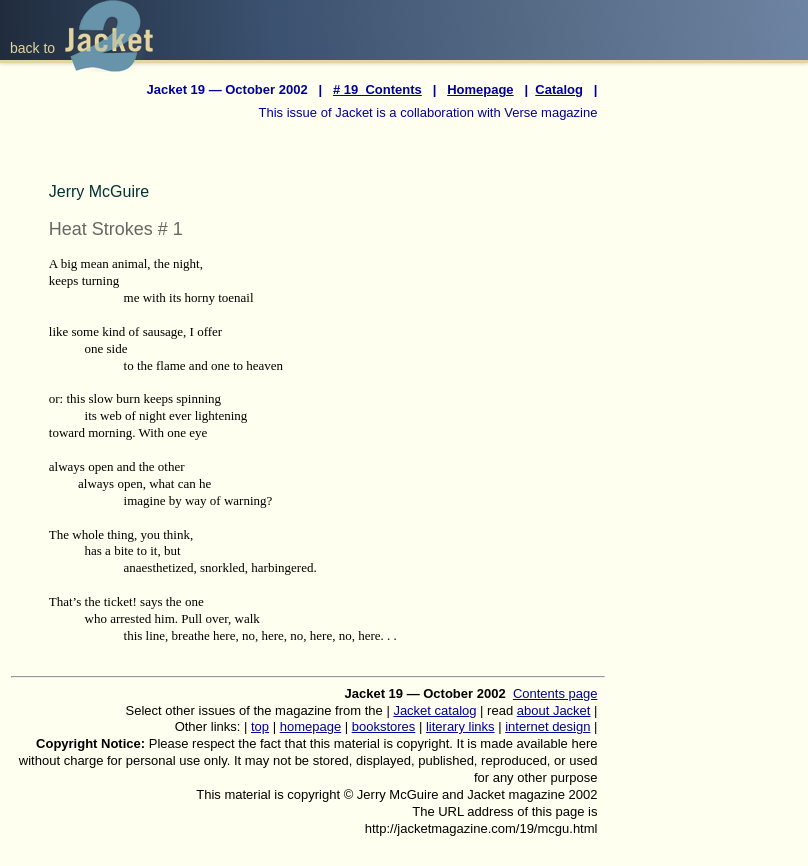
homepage (310, 726)
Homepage (480, 89)
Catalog (559, 89)
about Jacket (554, 710)
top (260, 726)
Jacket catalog (434, 710)
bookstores (384, 726)
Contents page (555, 693)
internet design (547, 726)
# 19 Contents (377, 89)
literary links (460, 726)
